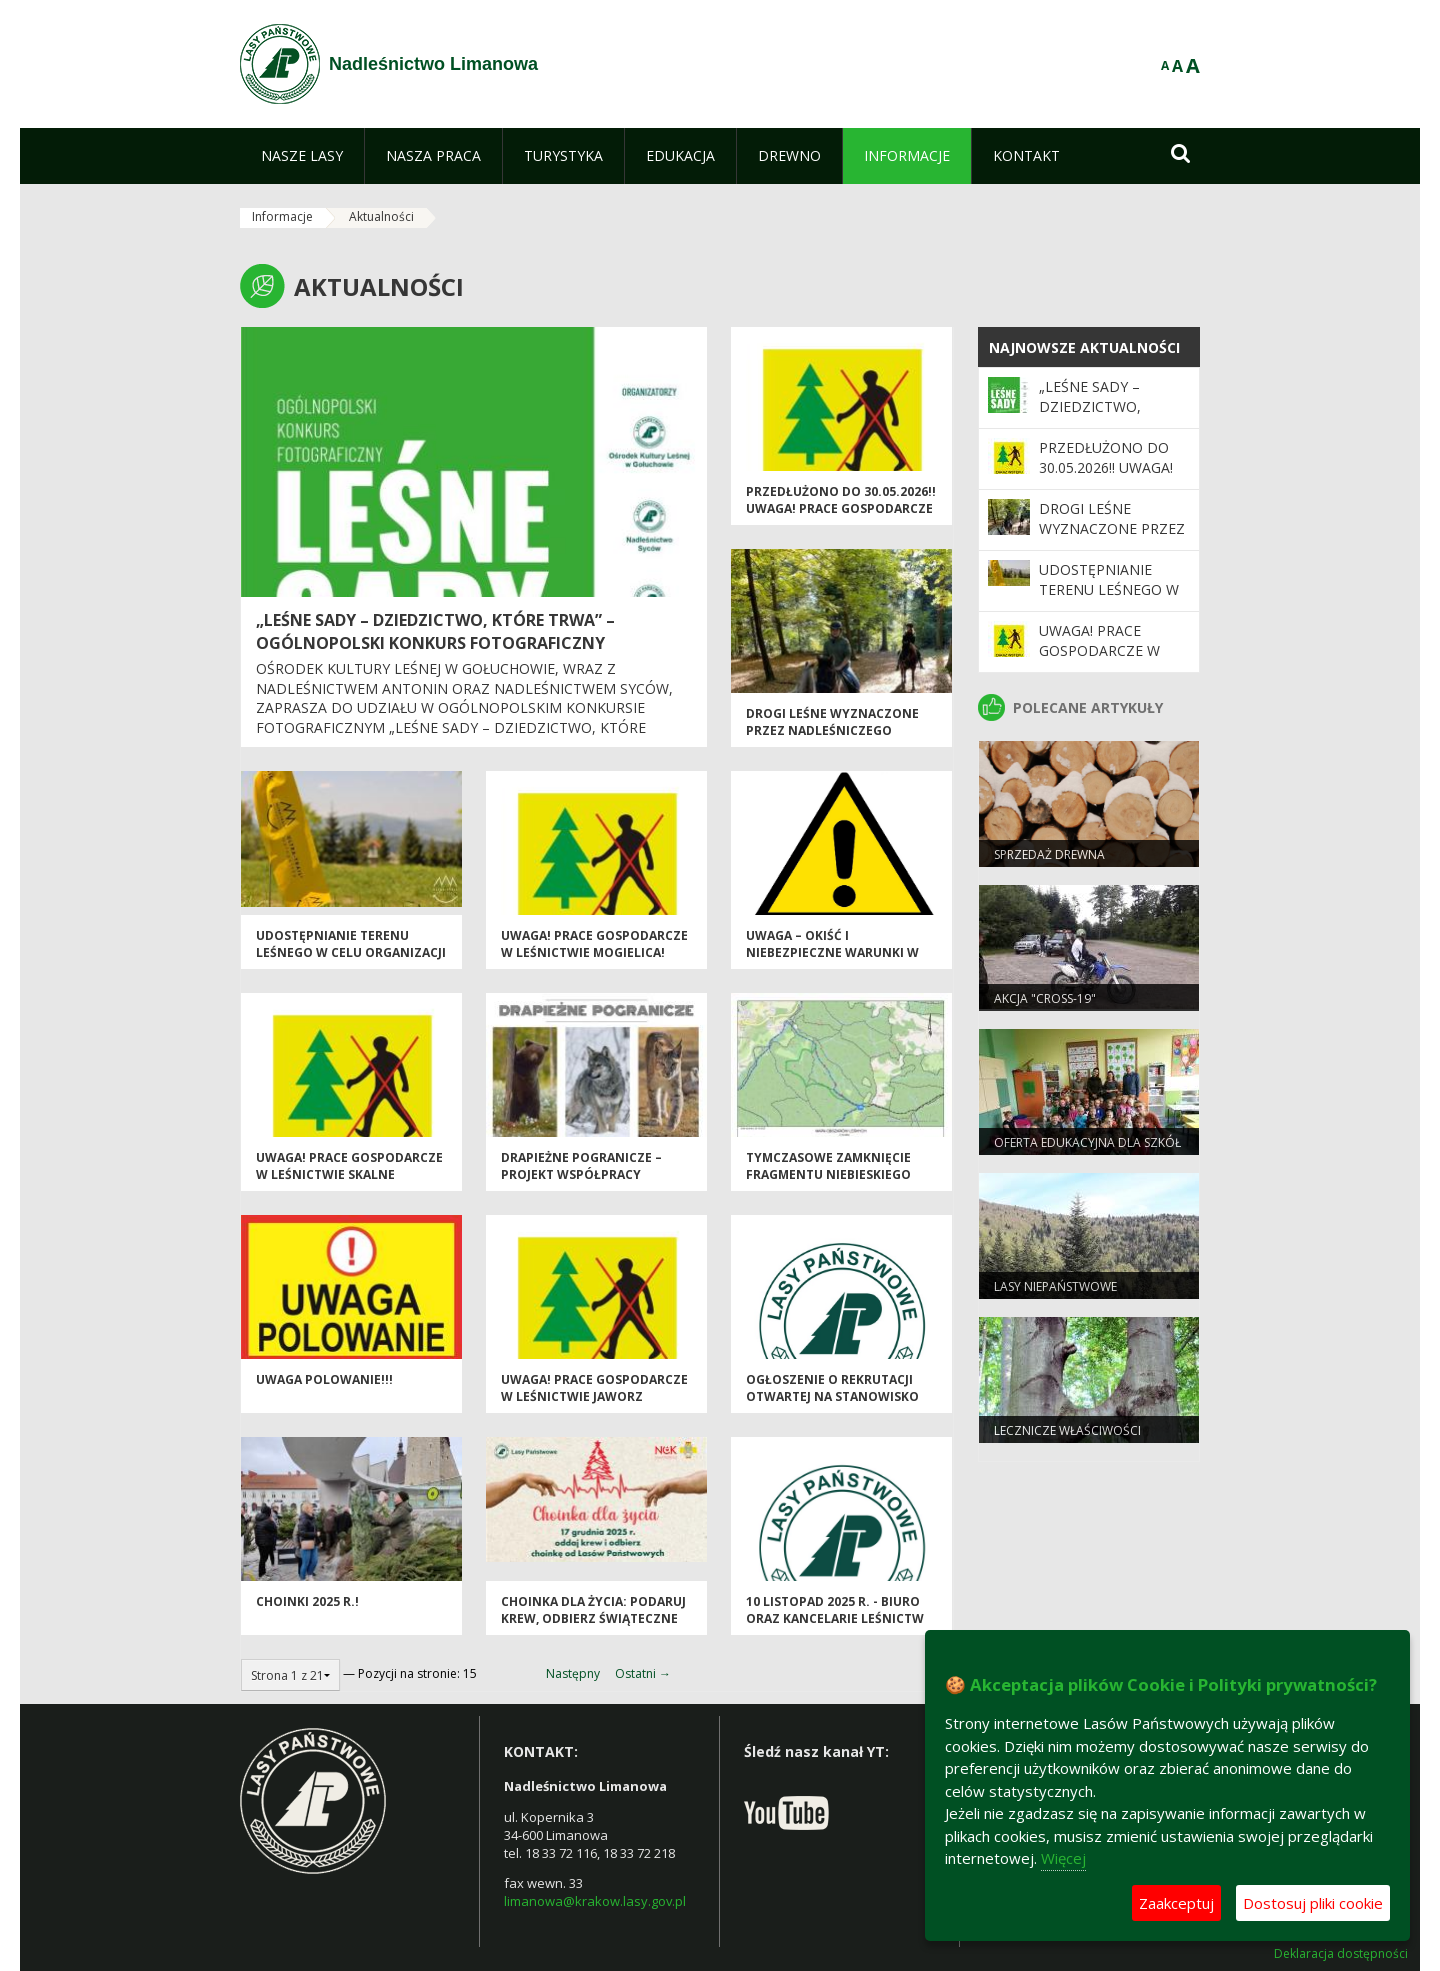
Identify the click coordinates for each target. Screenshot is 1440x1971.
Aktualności (381, 216)
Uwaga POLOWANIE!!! (324, 1379)
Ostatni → (643, 1673)
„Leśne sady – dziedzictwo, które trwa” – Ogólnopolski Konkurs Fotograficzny (435, 631)
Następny (573, 1673)
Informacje (282, 216)
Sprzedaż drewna (1049, 854)
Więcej (1063, 1858)
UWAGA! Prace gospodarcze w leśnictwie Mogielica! (594, 944)
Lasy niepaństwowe (1055, 1286)
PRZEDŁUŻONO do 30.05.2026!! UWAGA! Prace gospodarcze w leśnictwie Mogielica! (841, 509)
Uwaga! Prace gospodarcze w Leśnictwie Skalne (349, 1166)
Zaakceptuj (1176, 1903)
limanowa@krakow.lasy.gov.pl (595, 1901)
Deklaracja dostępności (1341, 1954)
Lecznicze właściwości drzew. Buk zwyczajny (1067, 1439)
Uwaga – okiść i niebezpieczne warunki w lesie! (832, 953)
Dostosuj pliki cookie (1313, 1903)
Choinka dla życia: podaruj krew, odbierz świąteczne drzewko (593, 1619)
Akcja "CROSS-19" (1045, 998)
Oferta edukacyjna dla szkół (1087, 1142)
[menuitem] (302, 156)
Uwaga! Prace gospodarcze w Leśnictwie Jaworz (594, 1388)
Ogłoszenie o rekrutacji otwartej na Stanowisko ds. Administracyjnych (832, 1397)
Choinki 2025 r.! (307, 1601)
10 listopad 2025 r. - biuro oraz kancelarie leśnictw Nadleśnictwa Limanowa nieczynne (835, 1627)
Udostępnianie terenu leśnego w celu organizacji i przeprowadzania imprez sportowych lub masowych (351, 961)
